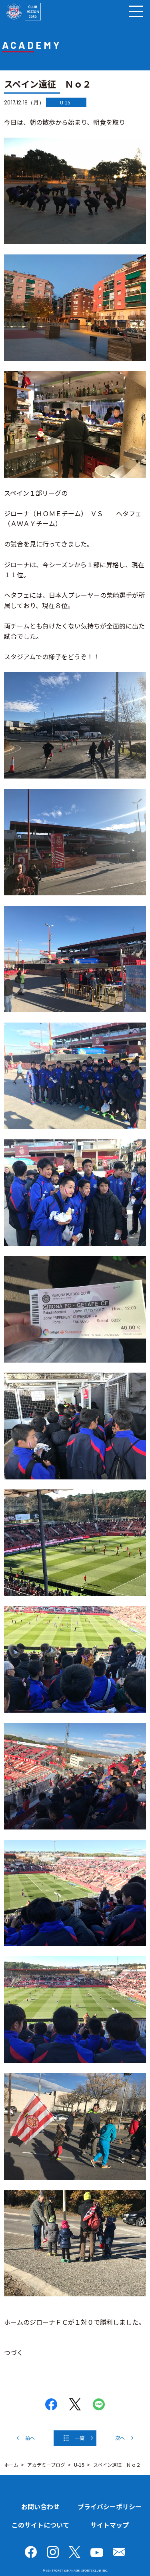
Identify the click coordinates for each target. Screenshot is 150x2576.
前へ (30, 2437)
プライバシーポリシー (110, 2506)
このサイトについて (40, 2525)
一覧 (79, 2437)
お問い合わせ (40, 2506)
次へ (120, 2437)
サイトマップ (109, 2525)
